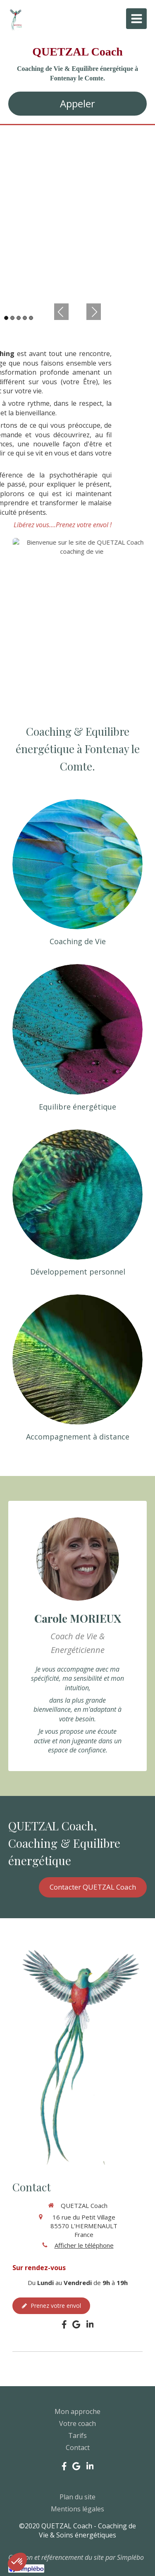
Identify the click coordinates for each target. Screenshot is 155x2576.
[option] (77, 212)
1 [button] (6, 318)
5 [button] (31, 318)
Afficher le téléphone (84, 2245)
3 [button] (19, 318)
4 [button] (25, 318)
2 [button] (12, 318)
